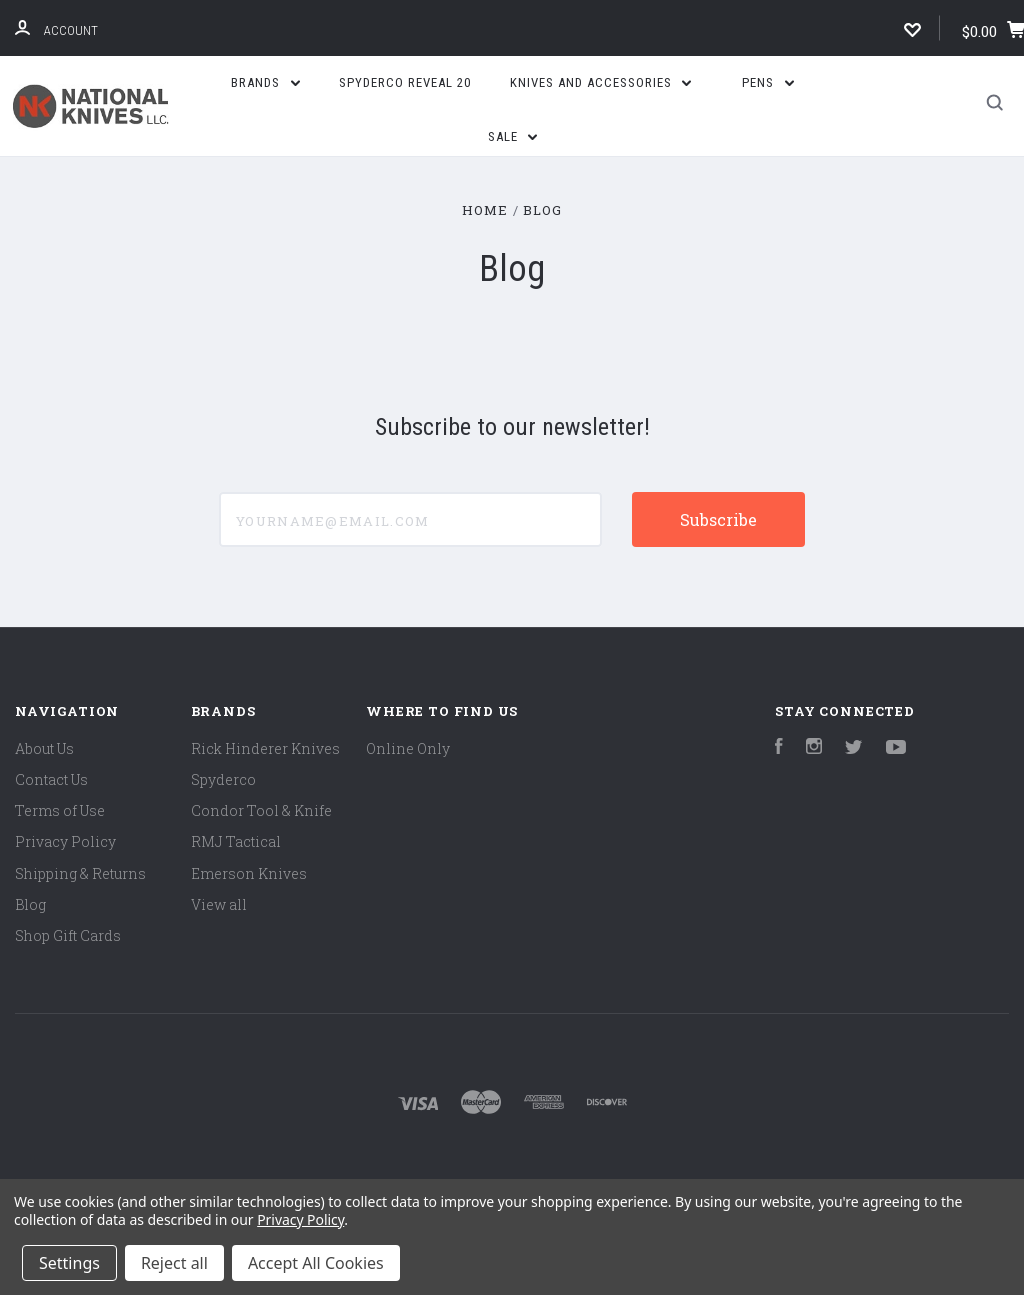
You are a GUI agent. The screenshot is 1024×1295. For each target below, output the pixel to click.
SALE (513, 136)
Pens (768, 82)
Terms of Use (60, 810)
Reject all (174, 1263)
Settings (69, 1263)
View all (219, 904)
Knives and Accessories (601, 82)
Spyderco (223, 779)
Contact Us (51, 779)
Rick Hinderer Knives (265, 748)
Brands (265, 82)
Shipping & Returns (80, 873)
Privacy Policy (65, 841)
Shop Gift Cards (68, 935)
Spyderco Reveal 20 (405, 82)
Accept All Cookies (316, 1263)
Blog (30, 904)
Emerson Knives (249, 873)
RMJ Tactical (236, 841)
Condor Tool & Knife (261, 810)
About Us (44, 748)
